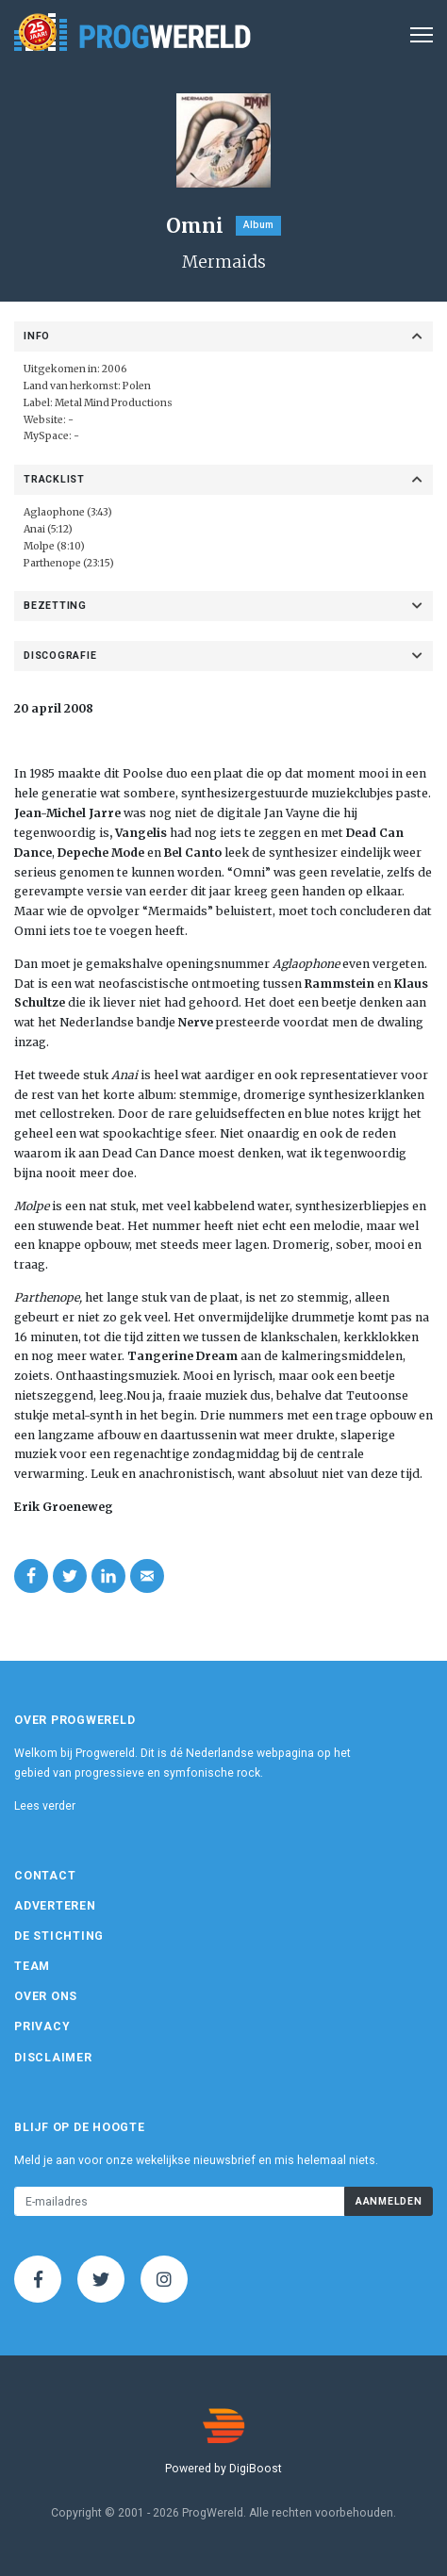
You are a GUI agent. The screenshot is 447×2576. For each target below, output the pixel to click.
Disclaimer (53, 2057)
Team (32, 1966)
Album (258, 225)
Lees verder (44, 1806)
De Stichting (59, 1936)
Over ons (45, 1996)
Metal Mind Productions (114, 403)
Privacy (42, 2026)
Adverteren (55, 1905)
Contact (44, 1875)
